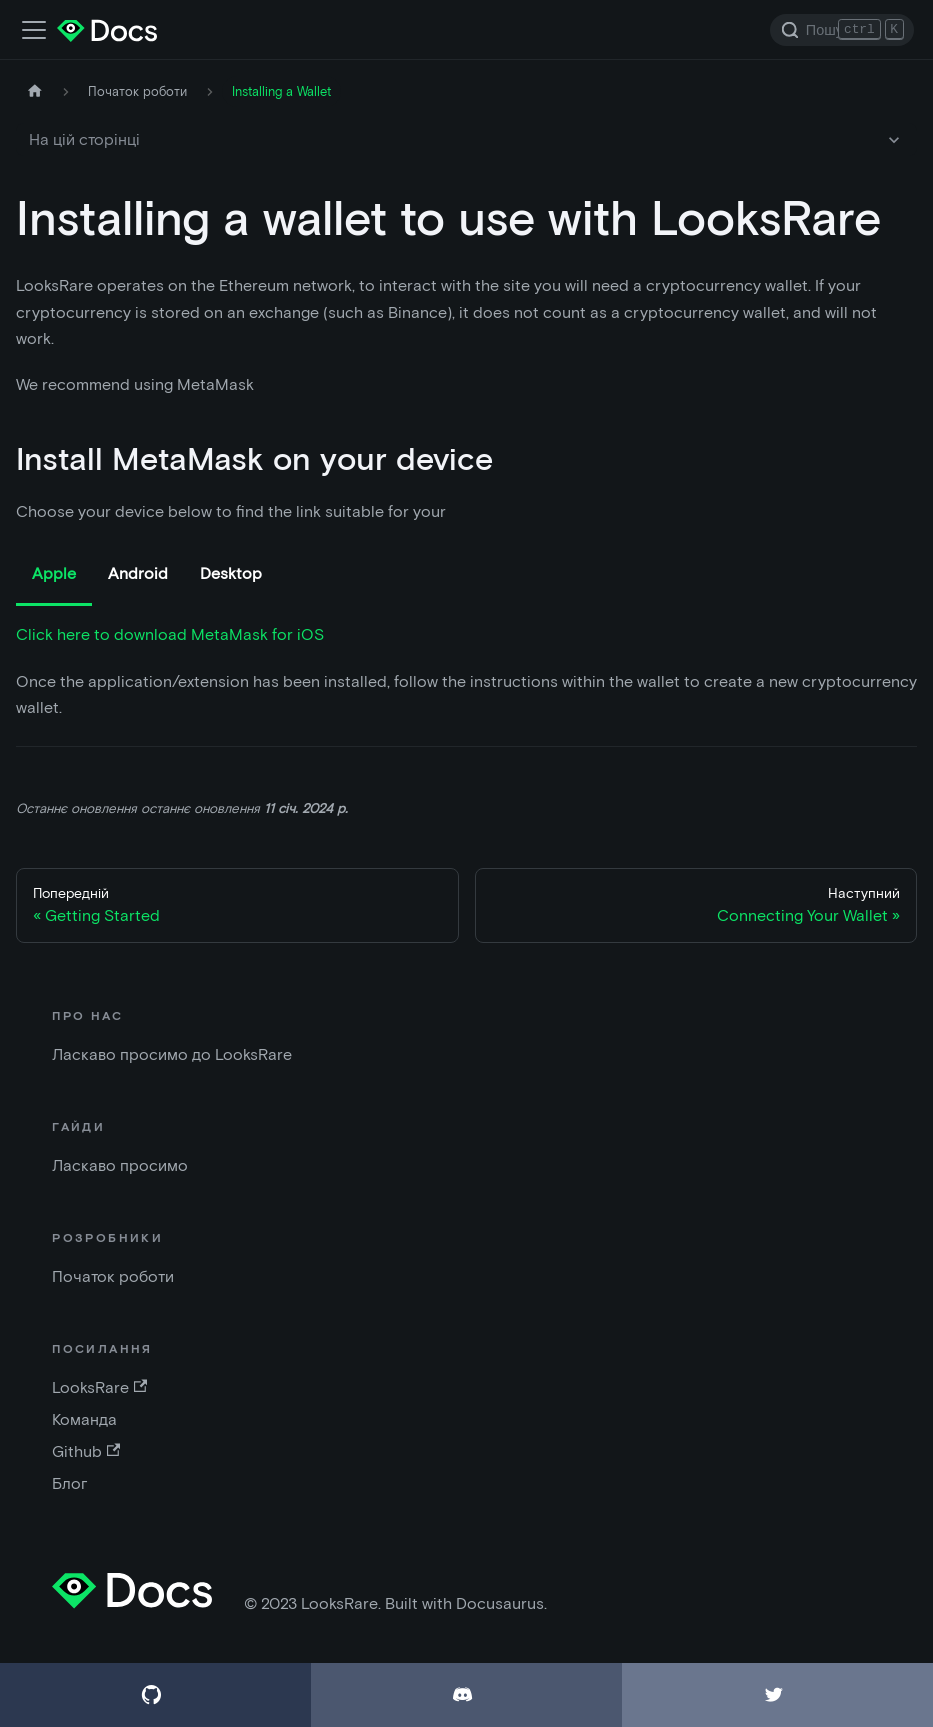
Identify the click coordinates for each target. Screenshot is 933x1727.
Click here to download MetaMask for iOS (170, 634)
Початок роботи (113, 1276)
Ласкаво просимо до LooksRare (172, 1054)
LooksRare (99, 1387)
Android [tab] (138, 573)
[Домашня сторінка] (35, 91)
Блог (70, 1483)
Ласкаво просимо (120, 1165)
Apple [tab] (54, 573)
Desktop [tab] (231, 573)
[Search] (842, 30)
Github (86, 1451)
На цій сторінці (84, 139)
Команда (84, 1419)
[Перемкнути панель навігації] (34, 30)
